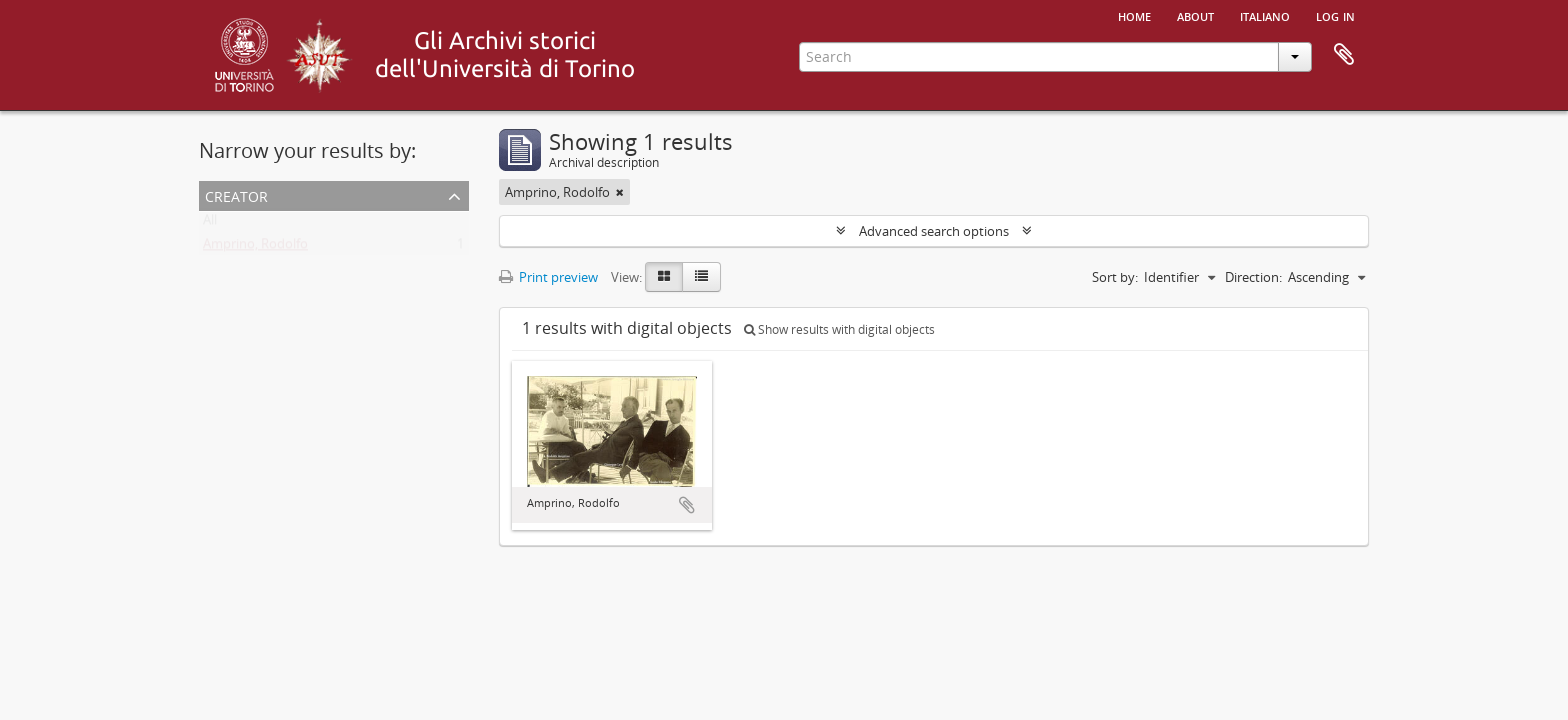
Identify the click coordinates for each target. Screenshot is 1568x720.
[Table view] (701, 277)
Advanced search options (934, 231)
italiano (1265, 15)
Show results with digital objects (839, 329)
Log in (1335, 15)
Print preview (548, 277)
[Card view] (664, 277)
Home (1134, 15)
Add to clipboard (687, 505)
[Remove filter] (620, 192)
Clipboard (1344, 55)
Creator (236, 194)
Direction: (1253, 277)
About (1195, 15)
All (210, 224)
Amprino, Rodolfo (255, 248)
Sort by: (1115, 277)
